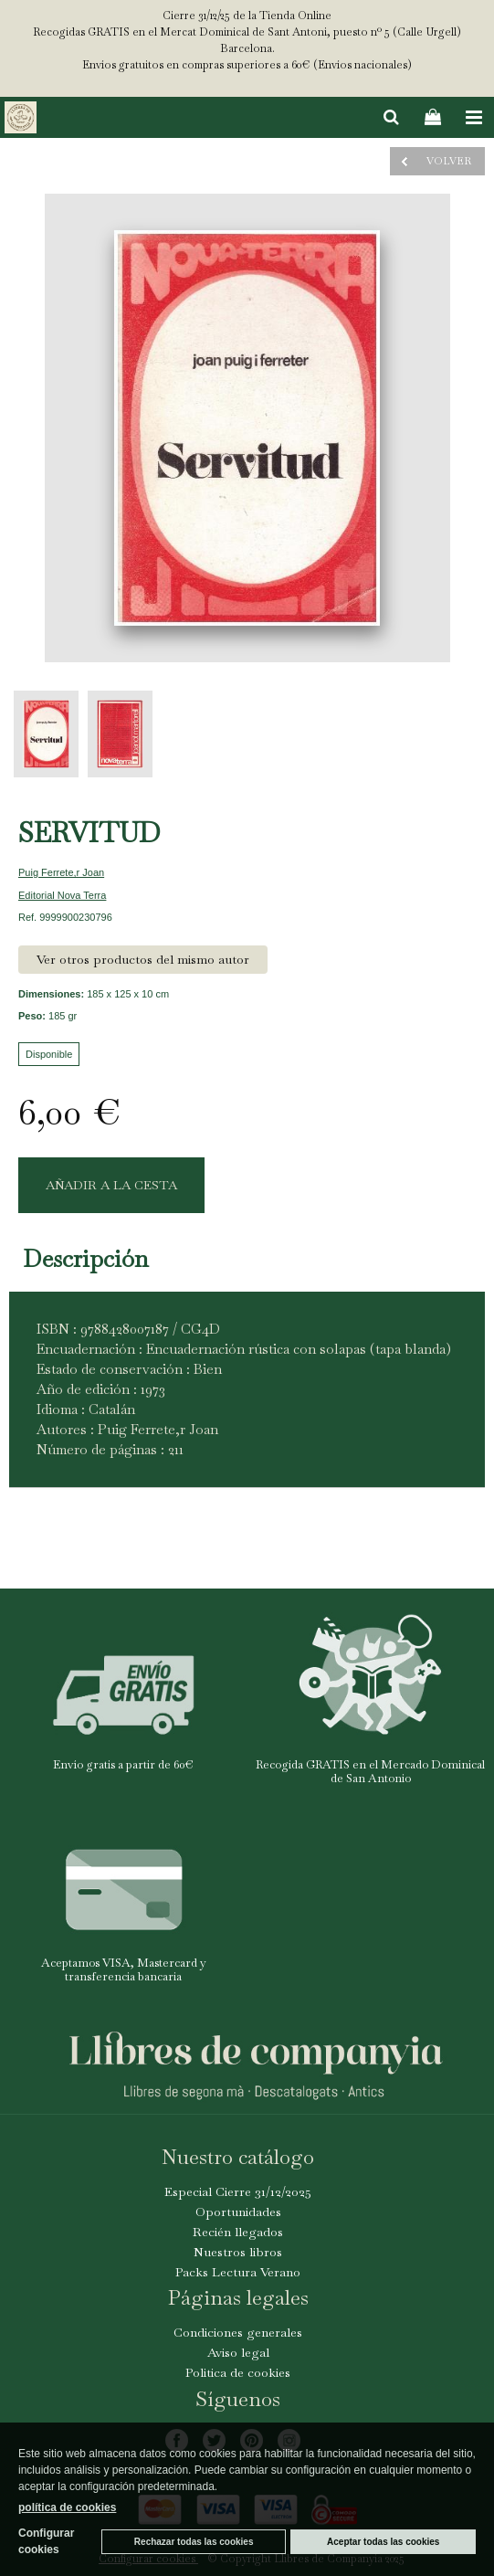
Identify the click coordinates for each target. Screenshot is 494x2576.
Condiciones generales (237, 2332)
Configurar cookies (46, 2541)
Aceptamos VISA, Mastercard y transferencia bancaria (123, 1970)
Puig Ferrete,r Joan (61, 872)
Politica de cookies (237, 2372)
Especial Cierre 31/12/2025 (237, 2191)
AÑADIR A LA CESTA (111, 1185)
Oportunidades (238, 2211)
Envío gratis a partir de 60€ (123, 1764)
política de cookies (67, 2507)
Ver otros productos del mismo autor (143, 959)
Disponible (49, 1054)
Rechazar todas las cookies (194, 2542)
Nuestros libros (238, 2251)
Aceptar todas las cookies (383, 2542)
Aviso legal (238, 2352)
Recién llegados (238, 2231)
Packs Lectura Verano (237, 2272)
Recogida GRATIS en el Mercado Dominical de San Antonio (370, 1772)
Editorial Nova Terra (62, 895)
